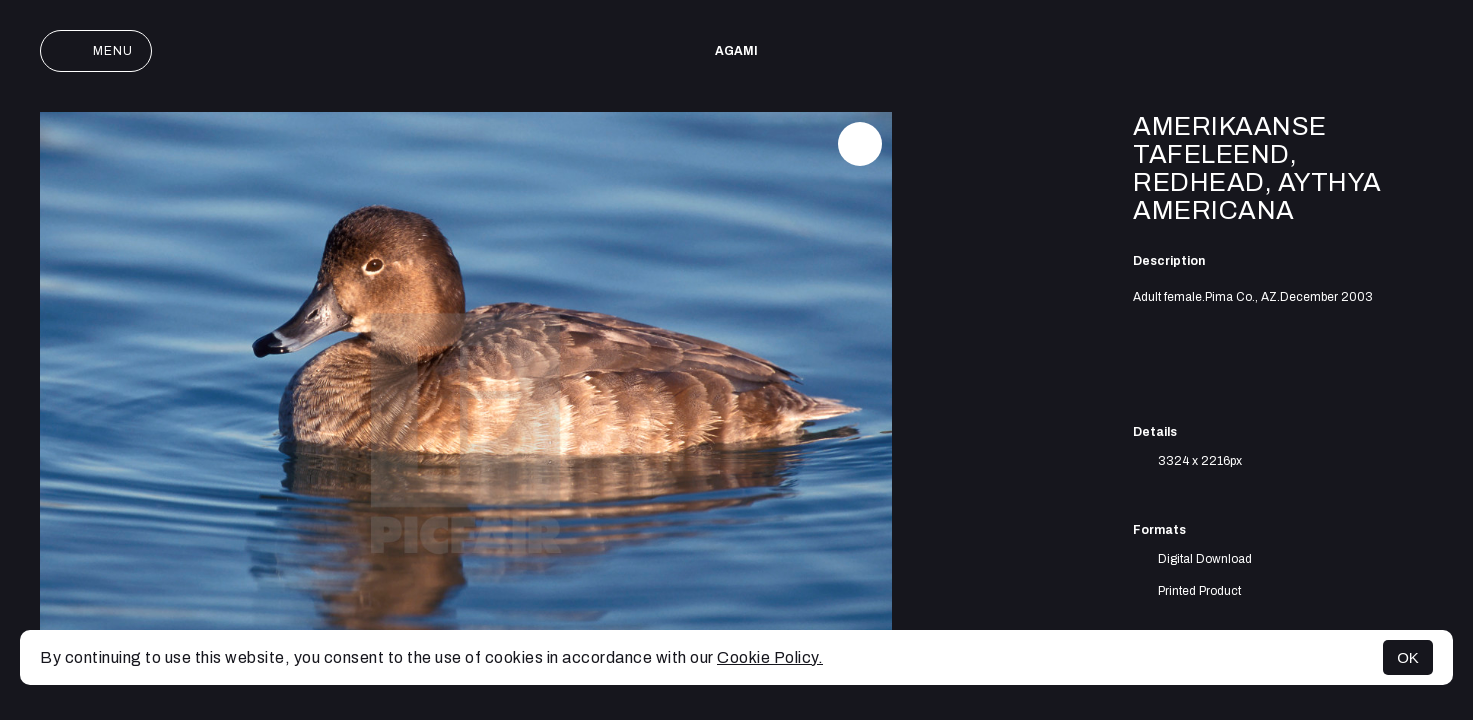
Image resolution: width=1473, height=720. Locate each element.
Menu (96, 51)
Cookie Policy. (770, 657)
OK (1408, 657)
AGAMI (736, 51)
